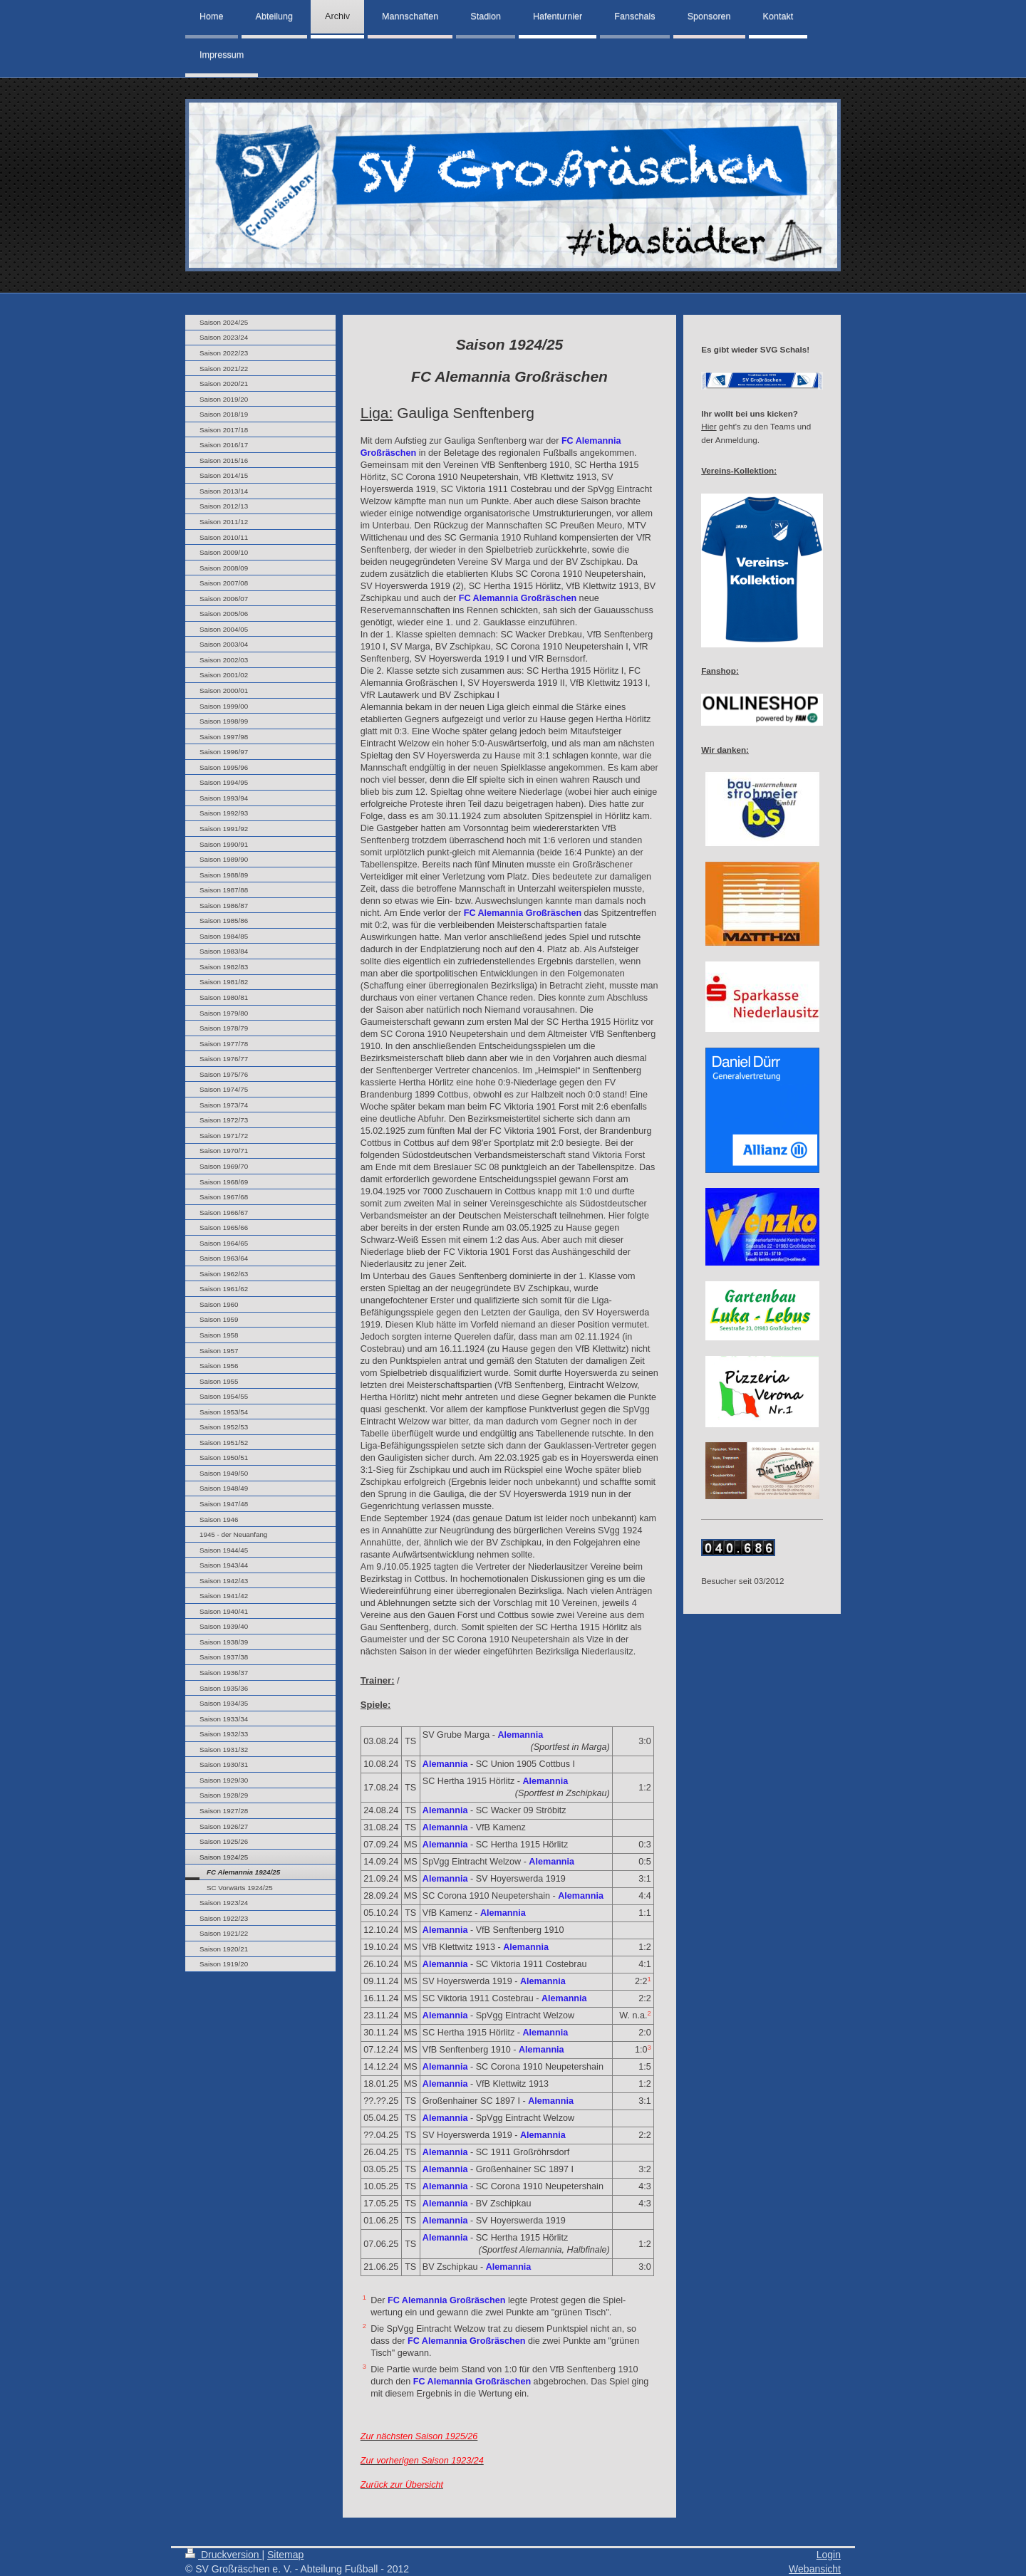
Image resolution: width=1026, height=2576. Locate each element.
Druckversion (223, 2554)
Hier (708, 426)
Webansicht (815, 2569)
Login (829, 2554)
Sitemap (285, 2554)
